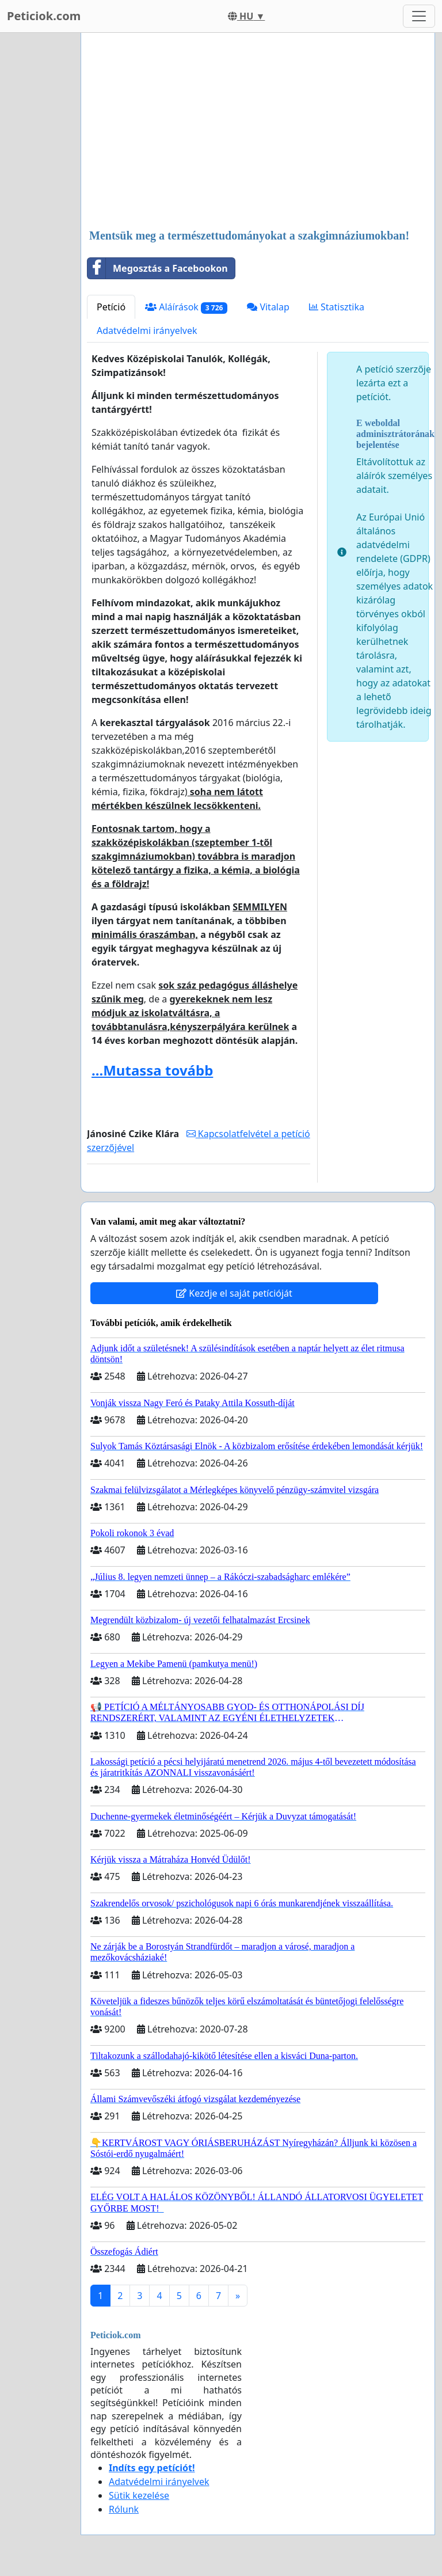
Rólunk (124, 2509)
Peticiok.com (44, 16)
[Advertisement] (258, 131)
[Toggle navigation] (419, 16)
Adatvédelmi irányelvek (147, 330)
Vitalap (268, 307)
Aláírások (186, 307)
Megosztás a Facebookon (157, 268)
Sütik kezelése (139, 2495)
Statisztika (336, 307)
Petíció (111, 307)
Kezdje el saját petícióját (234, 1293)
